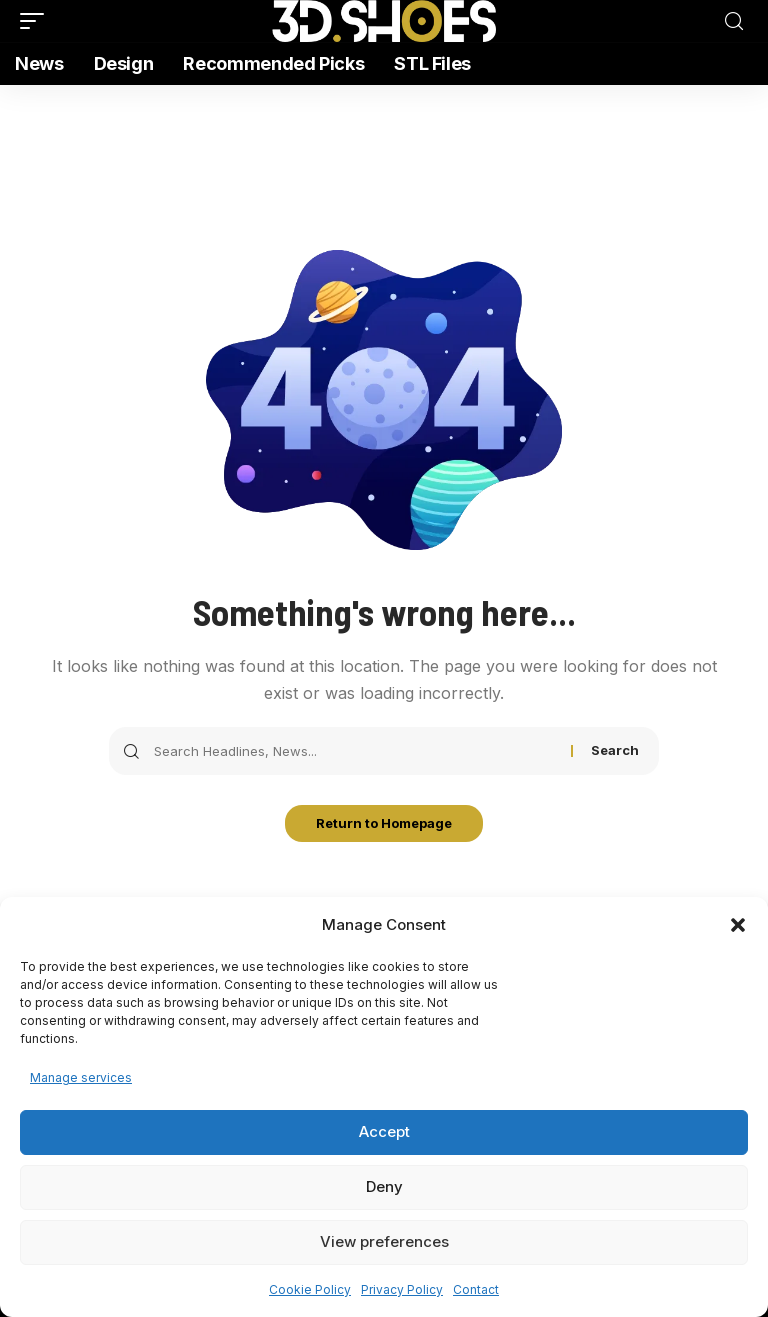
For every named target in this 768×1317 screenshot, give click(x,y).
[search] (734, 21)
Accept (384, 1131)
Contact (476, 1289)
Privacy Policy (402, 1289)
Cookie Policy (310, 1289)
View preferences (384, 1241)
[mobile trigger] (37, 21)
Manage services (81, 1077)
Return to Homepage (384, 825)
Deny (384, 1186)
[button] (738, 925)
